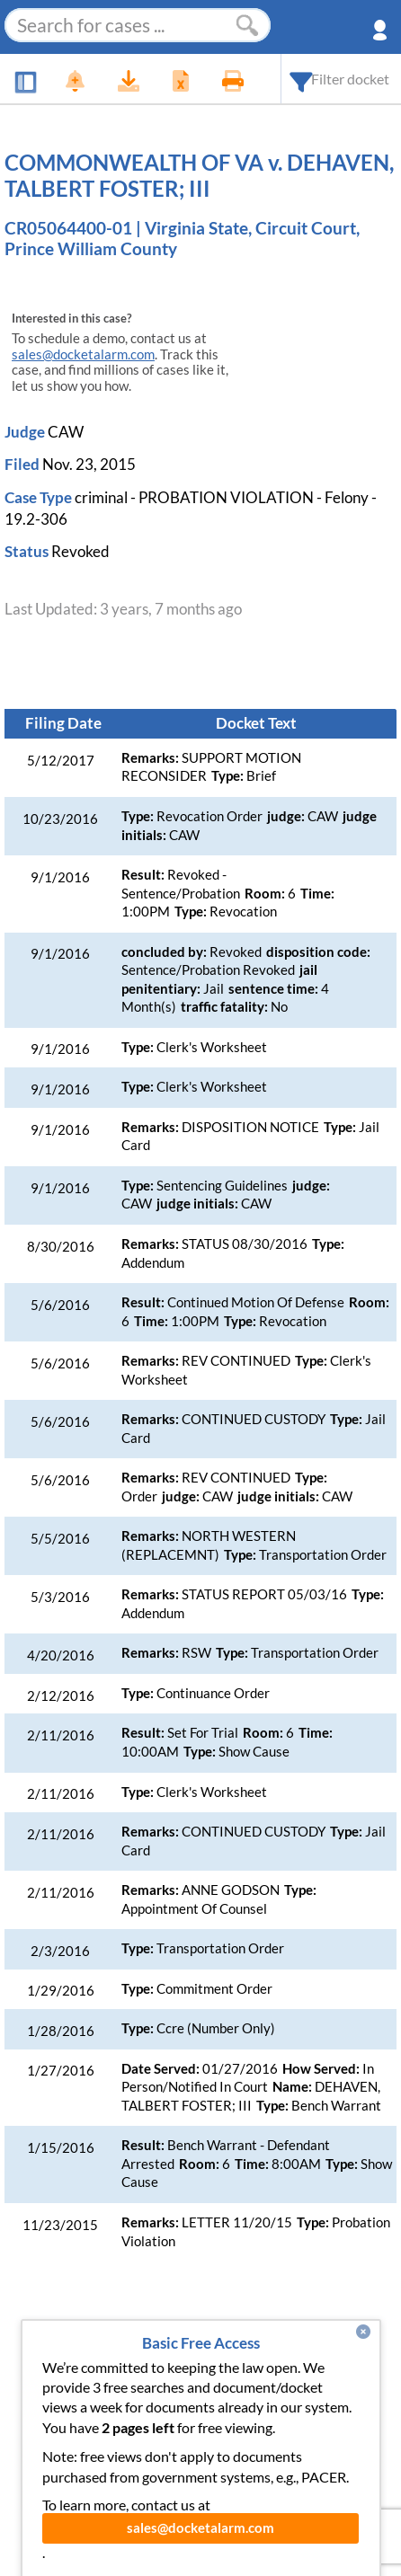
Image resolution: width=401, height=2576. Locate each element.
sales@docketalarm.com (83, 354)
